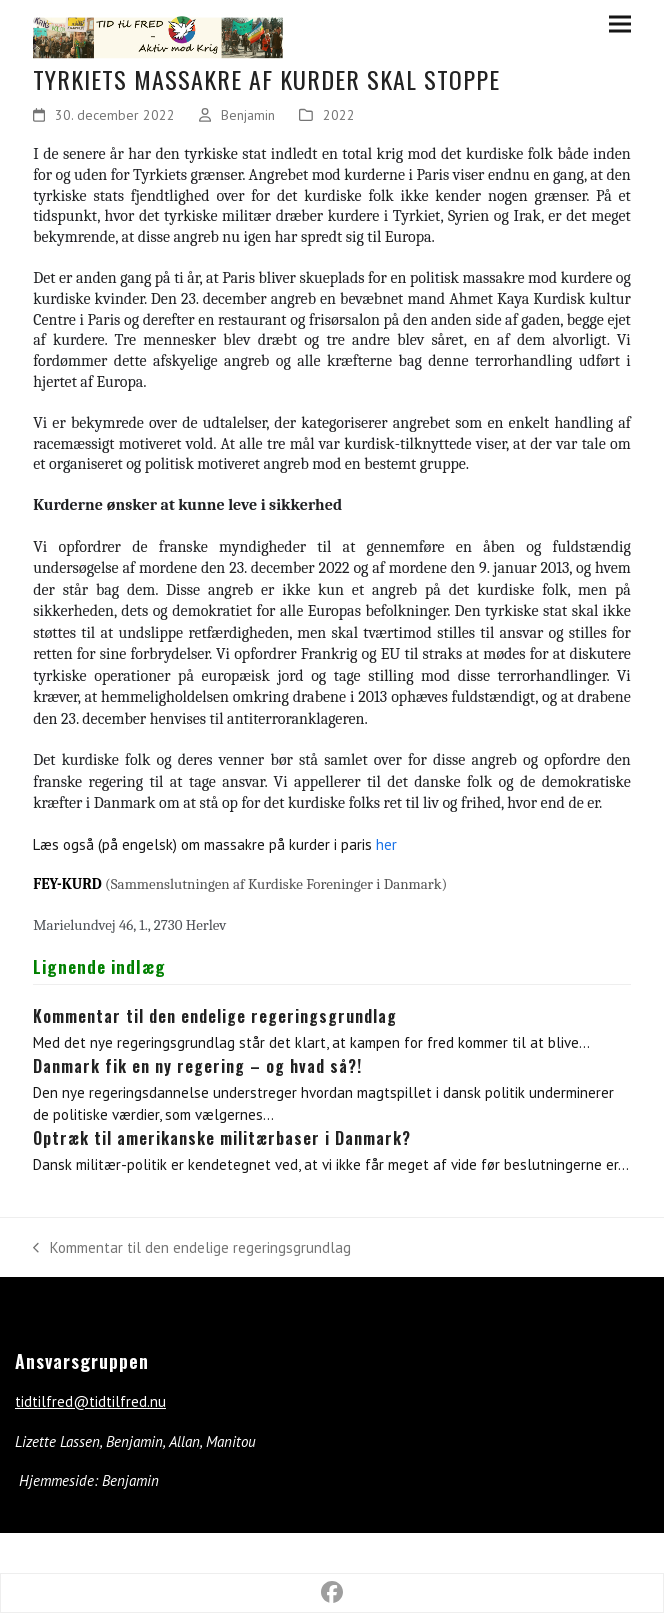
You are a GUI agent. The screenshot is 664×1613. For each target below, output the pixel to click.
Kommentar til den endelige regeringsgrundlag (215, 1016)
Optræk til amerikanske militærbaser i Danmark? (222, 1138)
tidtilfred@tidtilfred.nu (90, 1401)
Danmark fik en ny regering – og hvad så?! (197, 1066)
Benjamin (248, 115)
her (386, 844)
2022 (339, 115)
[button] (620, 23)
